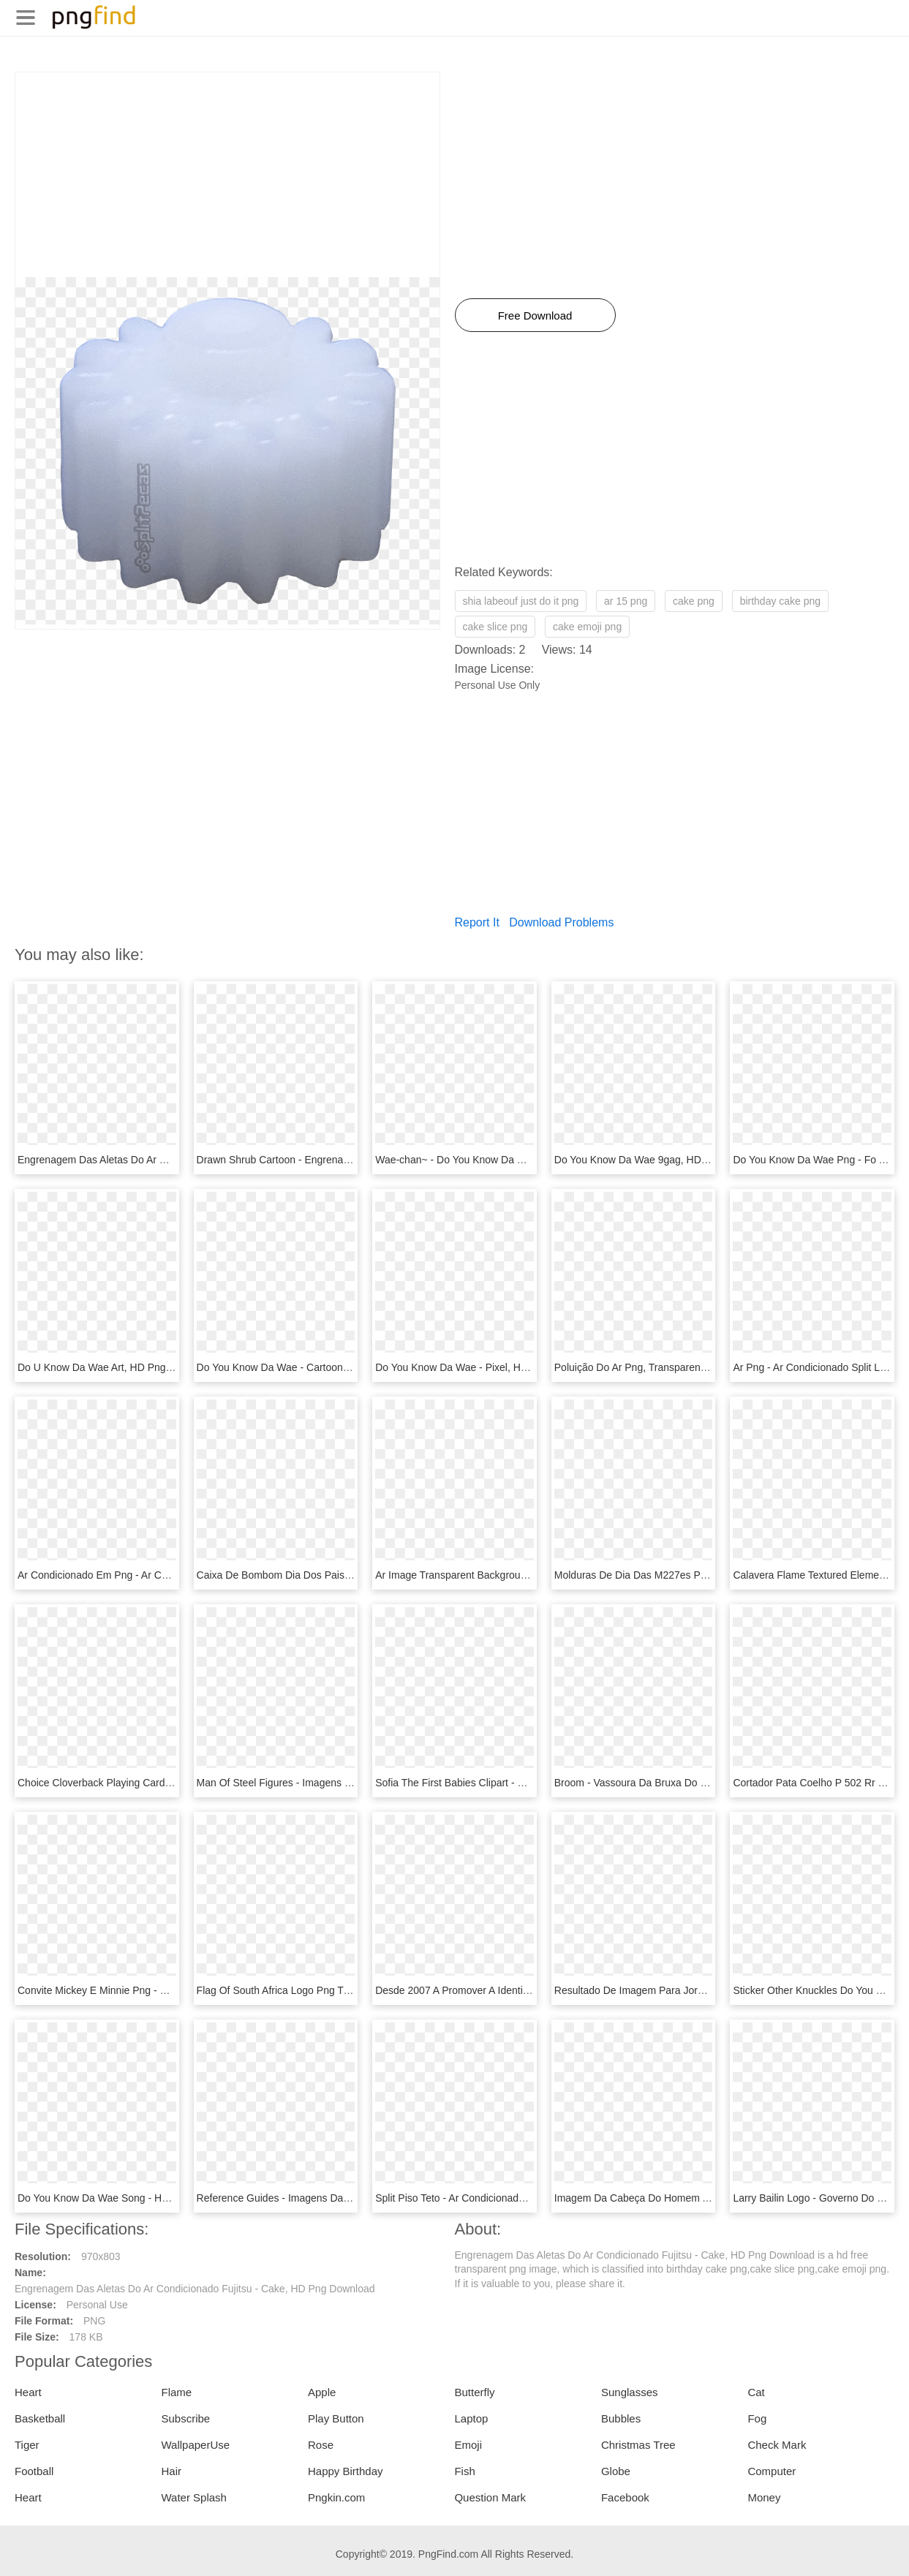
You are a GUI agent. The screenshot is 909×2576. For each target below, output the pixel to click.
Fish (464, 2471)
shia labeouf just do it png (521, 601)
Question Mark (490, 2497)
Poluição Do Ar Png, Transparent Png (639, 1367)
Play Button (336, 2418)
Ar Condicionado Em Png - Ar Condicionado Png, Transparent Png (168, 1575)
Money (763, 2497)
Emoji (468, 2445)
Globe (615, 2471)
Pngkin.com (336, 2497)
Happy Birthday (345, 2471)
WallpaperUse (195, 2445)
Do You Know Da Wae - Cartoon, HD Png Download (315, 1367)
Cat (755, 2392)
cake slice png (495, 626)
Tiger (27, 2445)
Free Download (535, 315)
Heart (28, 2392)
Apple (322, 2392)
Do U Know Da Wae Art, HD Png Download (116, 1367)
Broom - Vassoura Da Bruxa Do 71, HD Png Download (677, 1783)
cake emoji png (587, 626)
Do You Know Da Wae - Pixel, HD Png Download (486, 1367)
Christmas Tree (638, 2445)
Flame (176, 2392)
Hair (171, 2471)
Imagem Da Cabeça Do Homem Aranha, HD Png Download (689, 2198)
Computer (771, 2471)
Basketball (40, 2418)
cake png (693, 601)
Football (34, 2471)
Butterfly (474, 2392)
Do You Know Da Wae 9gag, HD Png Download (662, 1160)
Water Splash (193, 2497)
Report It (477, 922)
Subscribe (185, 2418)
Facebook (625, 2497)
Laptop (471, 2418)
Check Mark (776, 2445)
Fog (756, 2418)
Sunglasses (629, 2392)
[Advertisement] (227, 174)
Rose (320, 2445)
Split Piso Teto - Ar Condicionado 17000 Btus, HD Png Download (521, 2198)
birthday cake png (780, 601)
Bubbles (621, 2418)
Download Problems (561, 922)
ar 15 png (625, 601)
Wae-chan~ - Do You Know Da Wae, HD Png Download (501, 1160)
